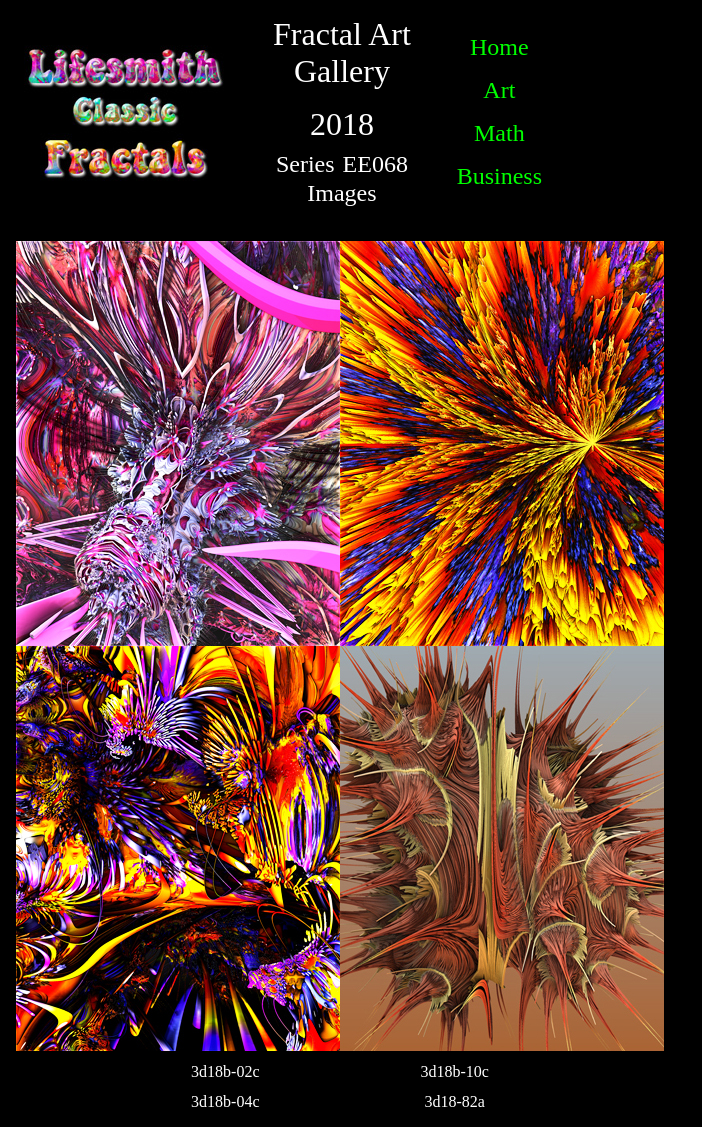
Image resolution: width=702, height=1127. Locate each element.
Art (499, 90)
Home (499, 47)
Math (499, 133)
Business (499, 176)
